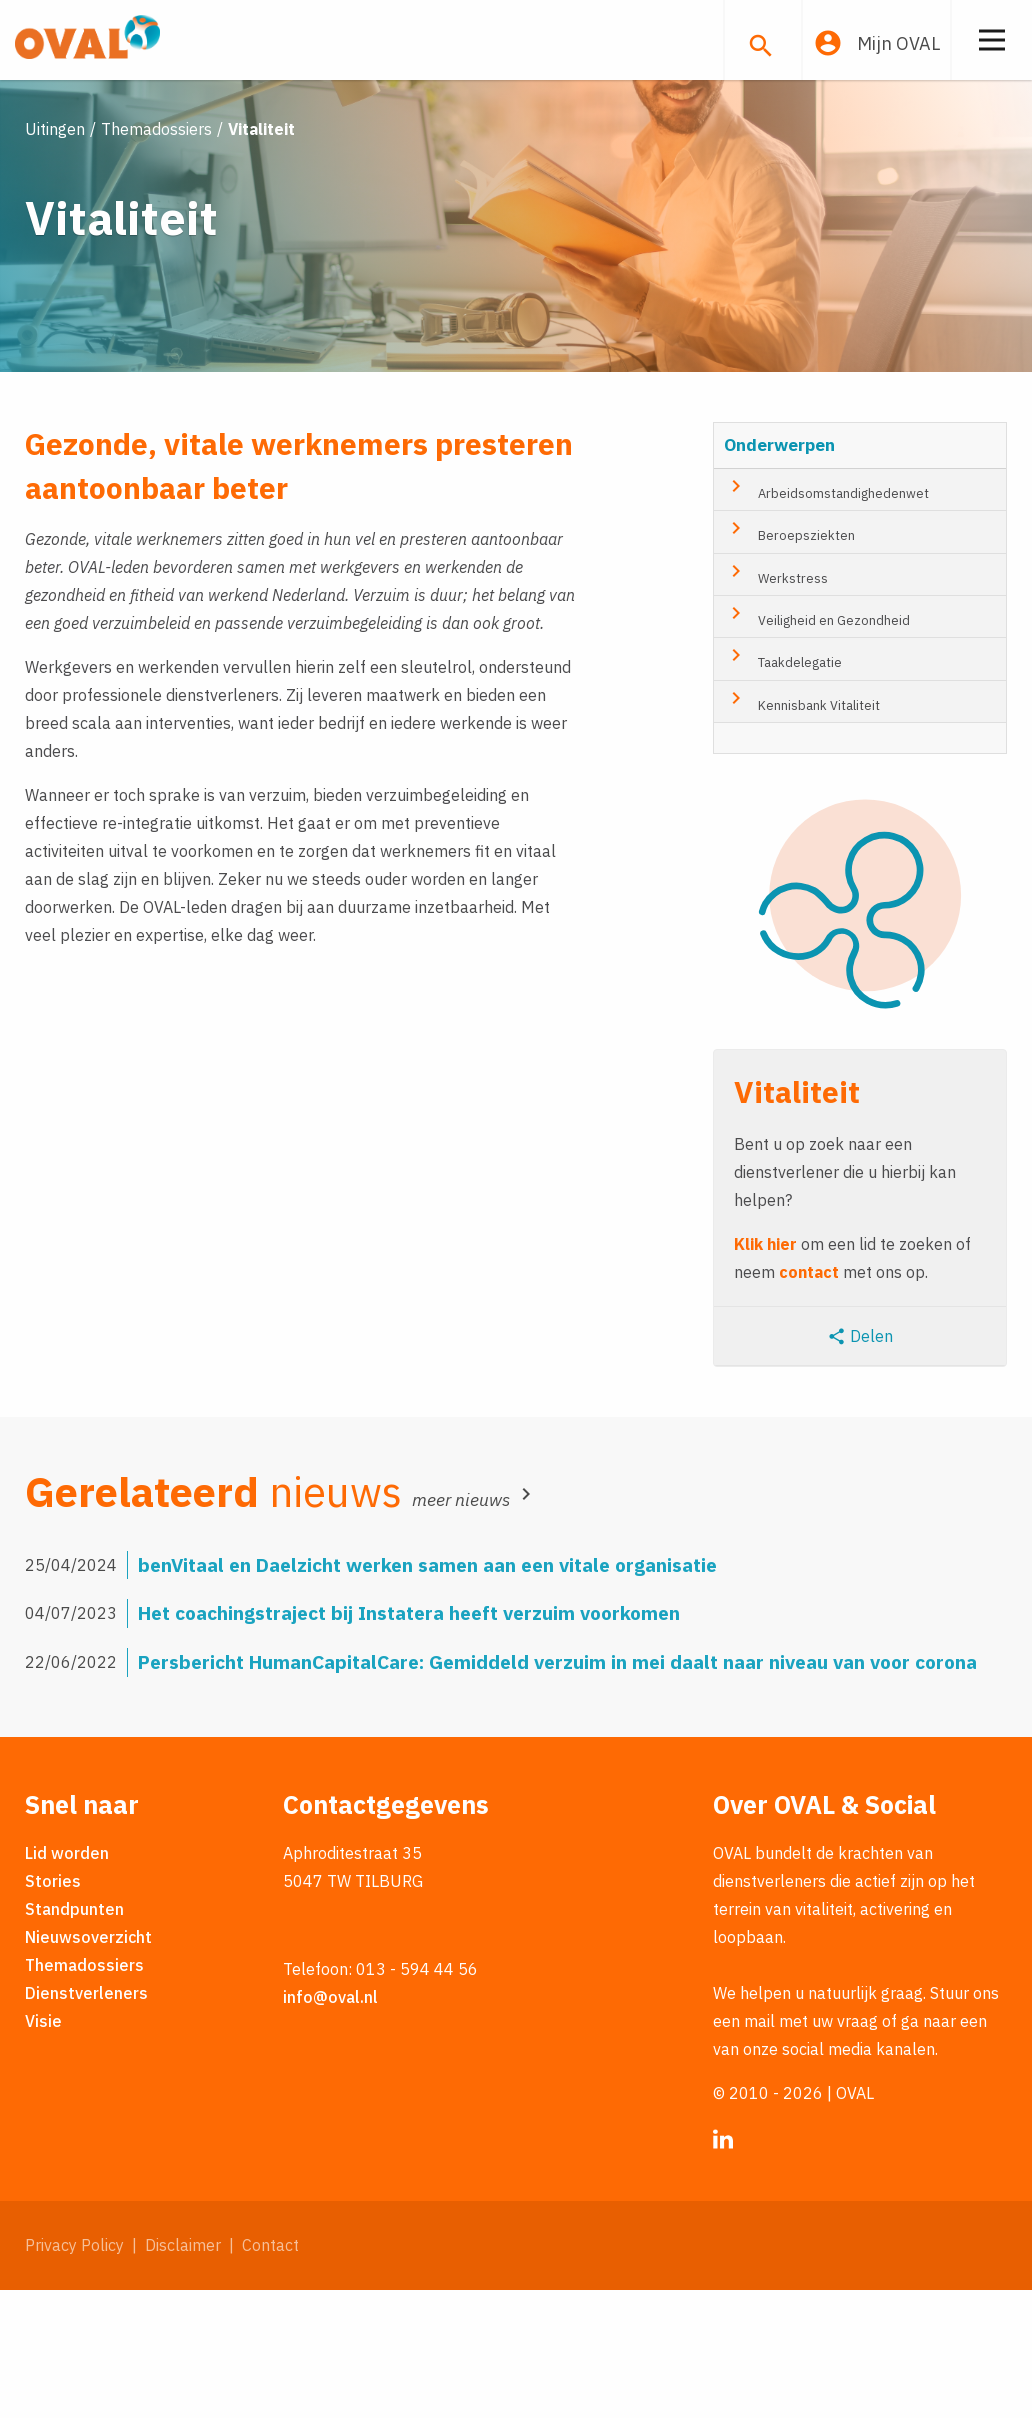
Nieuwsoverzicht (88, 2065)
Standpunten (74, 2037)
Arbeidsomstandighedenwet (826, 616)
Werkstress (776, 700)
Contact (270, 2373)
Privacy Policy (74, 2373)
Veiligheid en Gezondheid (817, 743)
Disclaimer (183, 2373)
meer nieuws (475, 1626)
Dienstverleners (86, 2121)
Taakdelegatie (783, 785)
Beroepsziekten (789, 658)
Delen (860, 1463)
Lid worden (67, 1981)
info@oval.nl (330, 2125)
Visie (43, 2149)
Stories (53, 2009)
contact (809, 1399)
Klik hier (765, 1371)
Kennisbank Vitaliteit (802, 828)
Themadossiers (84, 2093)
